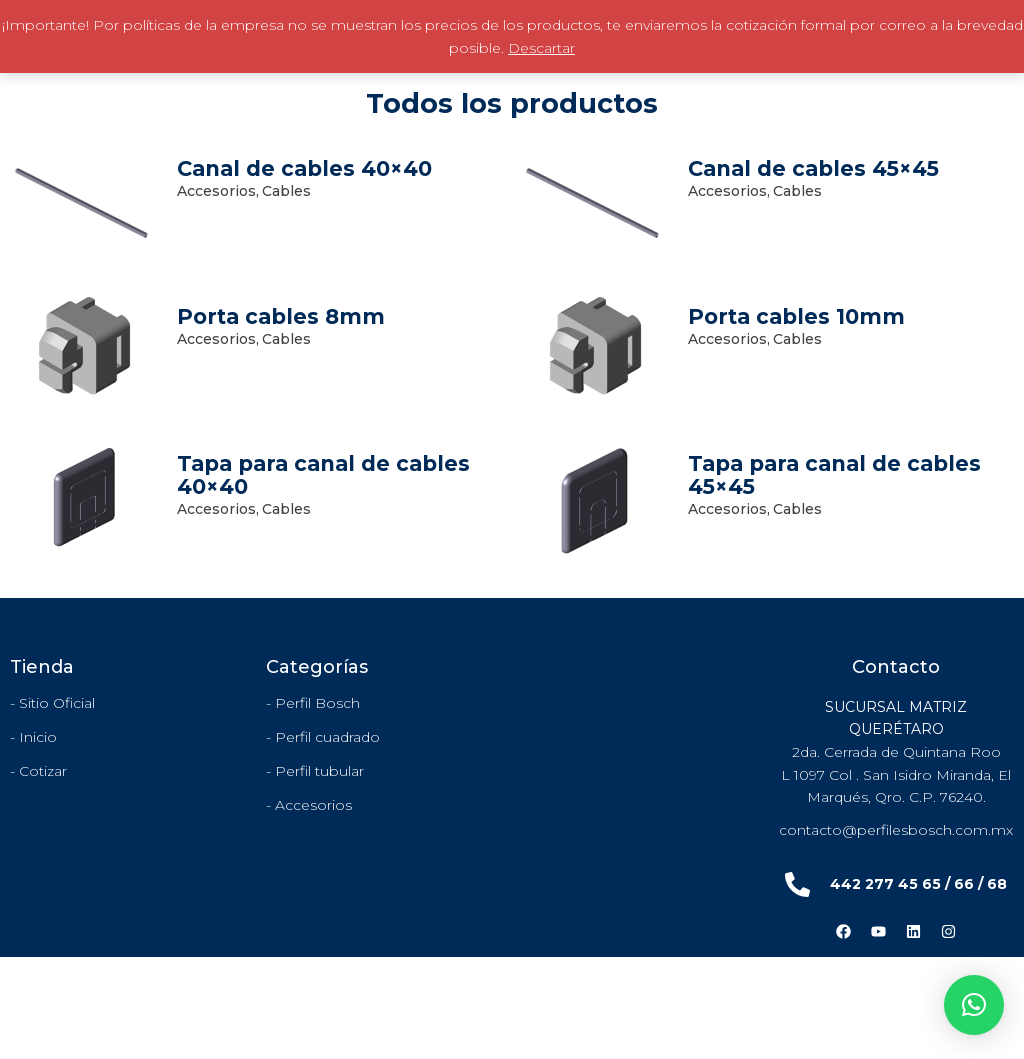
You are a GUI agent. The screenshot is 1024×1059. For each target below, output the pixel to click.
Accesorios (218, 191)
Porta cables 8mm (281, 316)
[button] (974, 1005)
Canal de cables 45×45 (813, 168)
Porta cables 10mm (796, 316)
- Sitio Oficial (52, 703)
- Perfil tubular (315, 771)
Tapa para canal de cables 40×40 (323, 475)
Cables (286, 191)
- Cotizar (38, 771)
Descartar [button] (541, 48)
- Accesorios (309, 805)
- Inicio (33, 737)
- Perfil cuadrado (323, 737)
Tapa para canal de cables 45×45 (834, 475)
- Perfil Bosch (313, 703)
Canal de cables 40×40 (304, 168)
